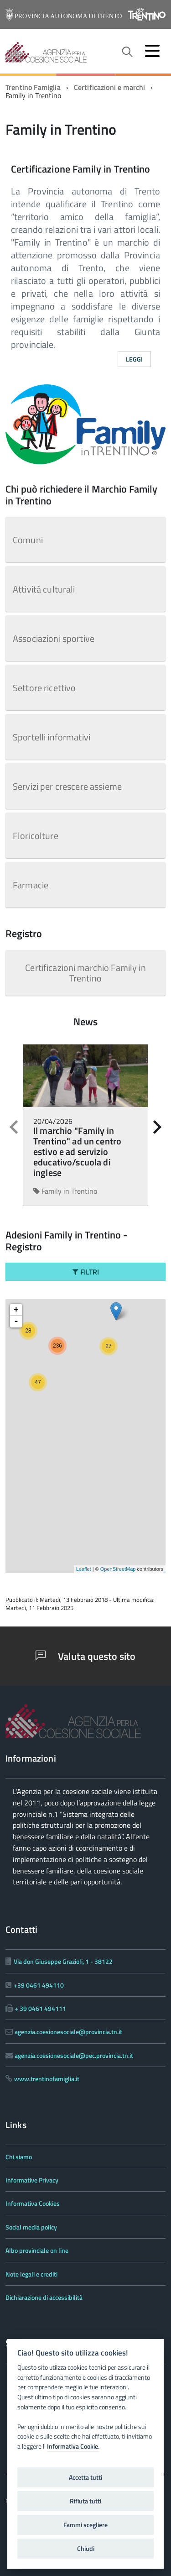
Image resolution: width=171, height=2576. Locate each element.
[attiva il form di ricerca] (126, 52)
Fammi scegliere (85, 2524)
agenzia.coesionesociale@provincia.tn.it (68, 2031)
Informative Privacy (31, 2180)
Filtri (86, 1271)
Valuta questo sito (85, 1656)
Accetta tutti (85, 2477)
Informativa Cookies (32, 2203)
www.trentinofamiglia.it (46, 2078)
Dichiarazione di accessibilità (44, 2297)
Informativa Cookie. (73, 2446)
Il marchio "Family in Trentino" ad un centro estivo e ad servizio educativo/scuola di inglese (77, 1151)
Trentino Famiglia (33, 87)
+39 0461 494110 (39, 1985)
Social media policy (31, 2227)
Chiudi (85, 2548)
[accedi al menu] (152, 50)
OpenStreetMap (118, 1569)
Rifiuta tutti (85, 2501)
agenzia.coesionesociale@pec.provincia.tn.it (74, 2055)
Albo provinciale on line (36, 2250)
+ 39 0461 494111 (40, 2008)
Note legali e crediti (31, 2274)
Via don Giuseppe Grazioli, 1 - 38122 (63, 1961)
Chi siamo (18, 2157)
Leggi (134, 359)
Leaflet (83, 1569)
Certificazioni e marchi (109, 87)
